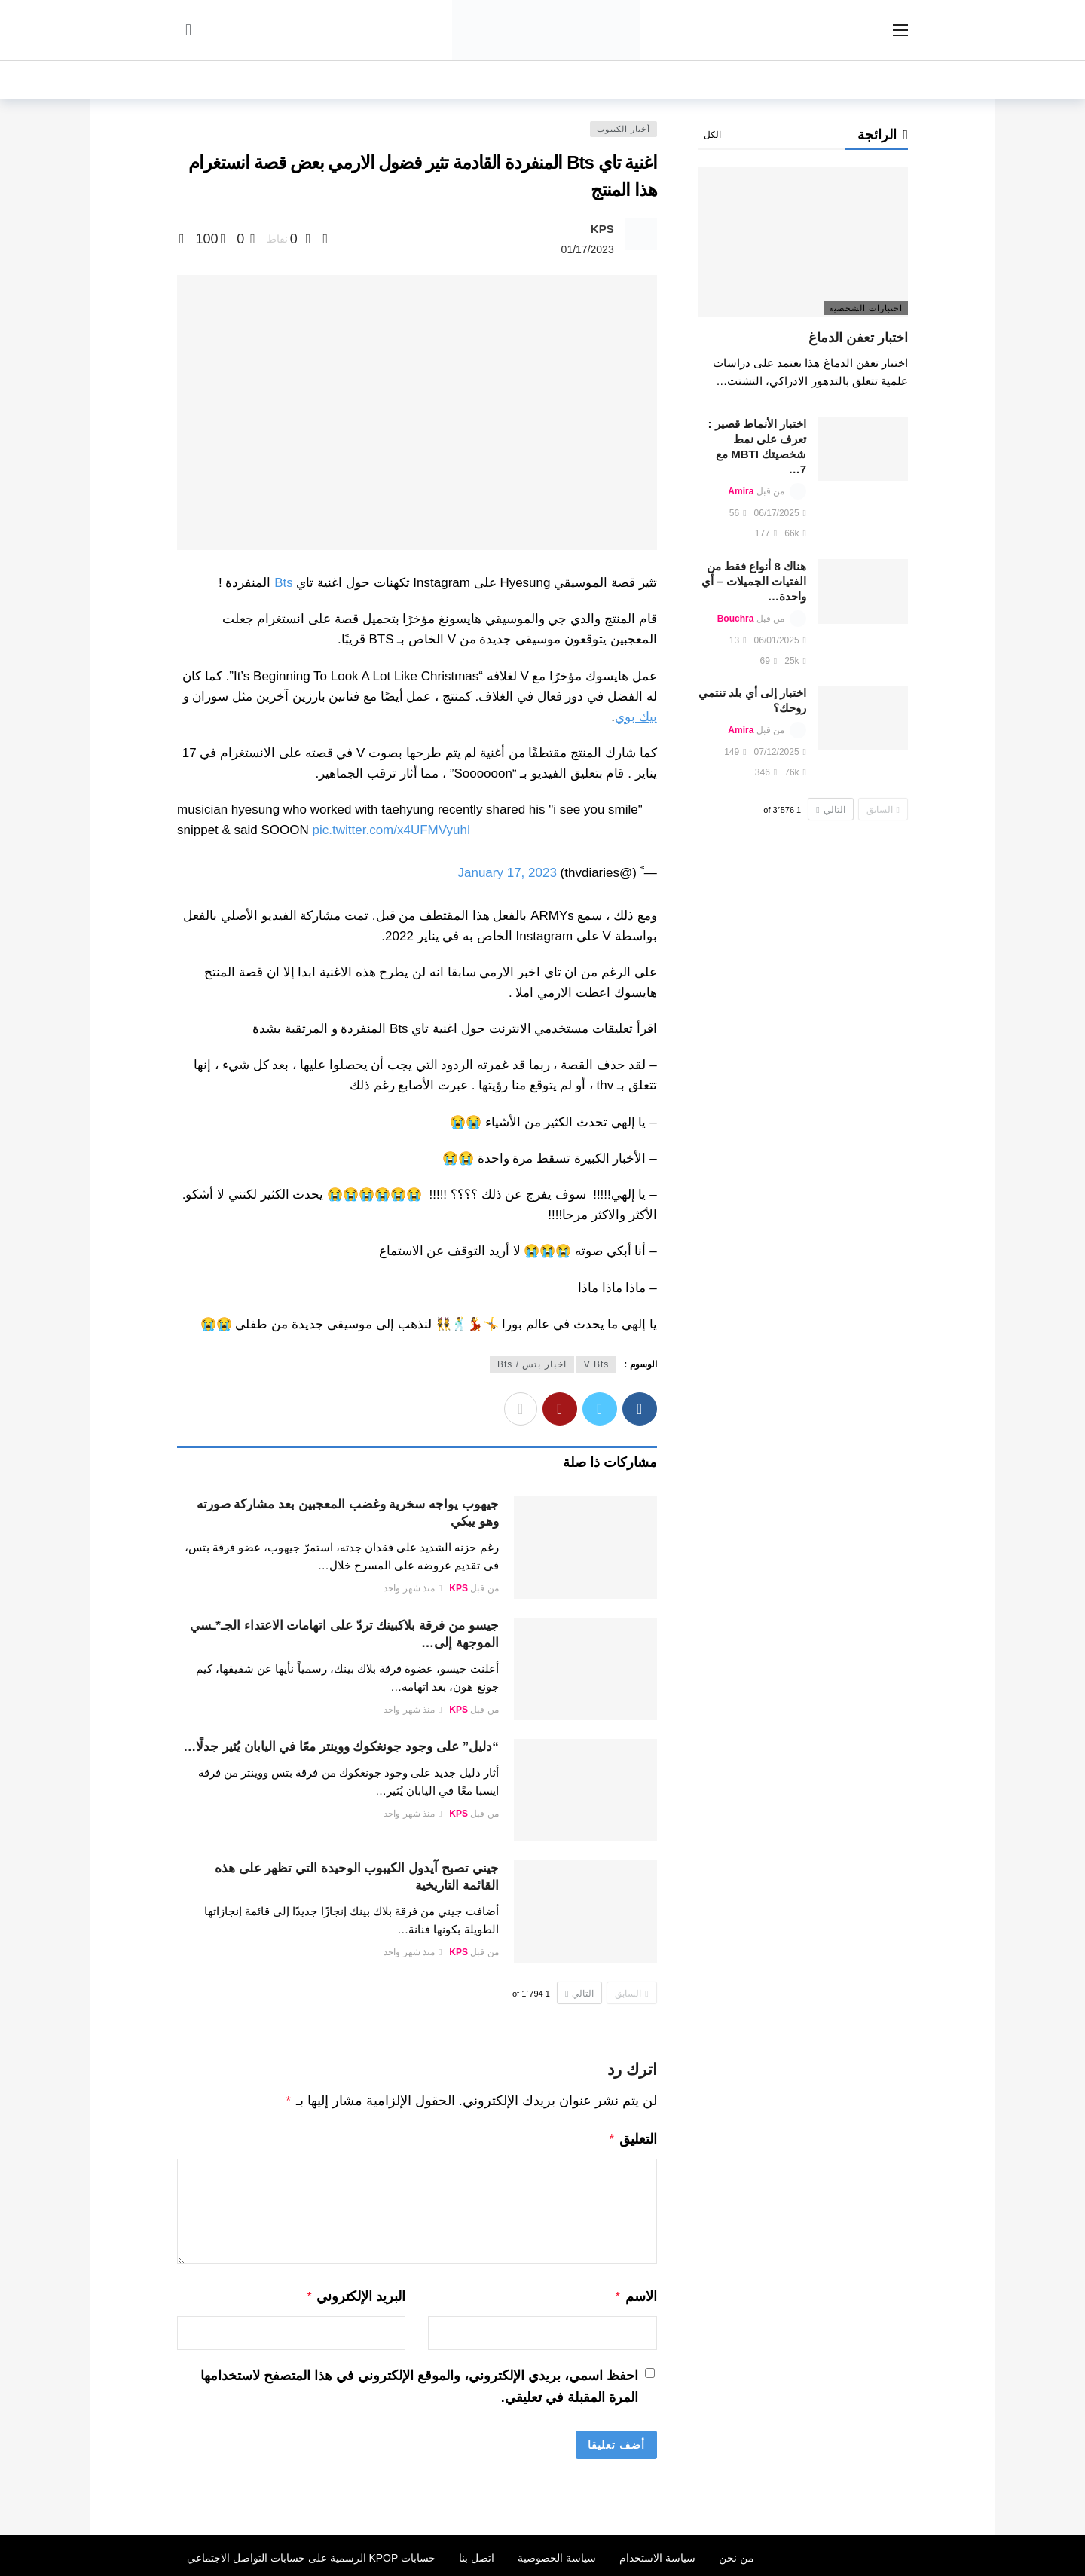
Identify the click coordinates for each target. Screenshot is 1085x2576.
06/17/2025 (780, 513)
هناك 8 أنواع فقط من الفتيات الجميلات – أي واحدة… (753, 581)
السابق (631, 1993)
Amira (740, 491)
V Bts (597, 1364)
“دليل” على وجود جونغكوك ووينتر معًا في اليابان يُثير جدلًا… (341, 1747)
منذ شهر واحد (413, 1588)
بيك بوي (636, 717)
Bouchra (735, 618)
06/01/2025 (780, 640)
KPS (602, 228)
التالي (579, 1993)
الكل (712, 135)
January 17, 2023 (506, 873)
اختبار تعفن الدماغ (858, 337)
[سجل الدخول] (188, 30)
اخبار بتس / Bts (532, 1364)
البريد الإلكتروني (356, 2293)
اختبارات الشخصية (866, 308)
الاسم (635, 2293)
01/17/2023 (587, 249)
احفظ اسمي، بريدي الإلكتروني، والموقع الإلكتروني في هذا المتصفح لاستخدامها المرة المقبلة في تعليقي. (419, 2382)
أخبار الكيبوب (623, 128)
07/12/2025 (780, 752)
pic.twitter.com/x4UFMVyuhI (392, 830)
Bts (283, 583)
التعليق (632, 2137)
